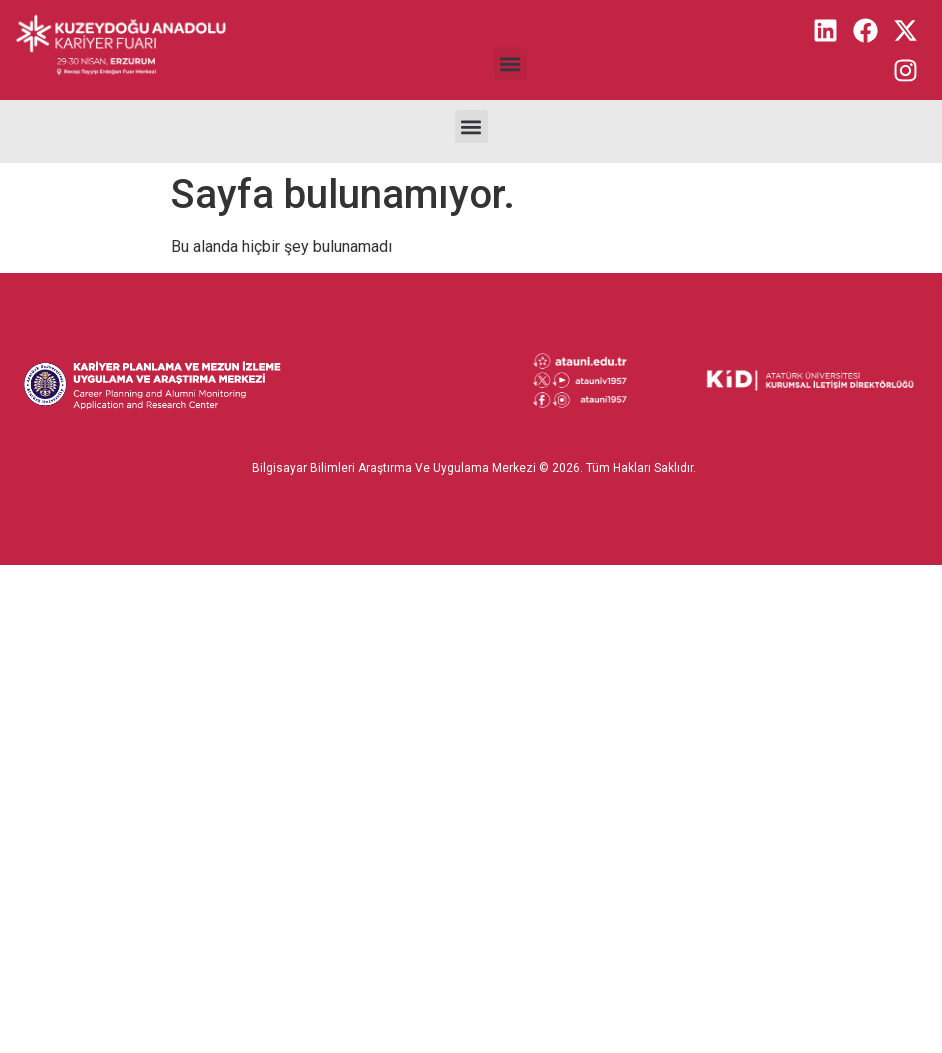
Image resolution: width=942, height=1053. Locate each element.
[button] (510, 63)
